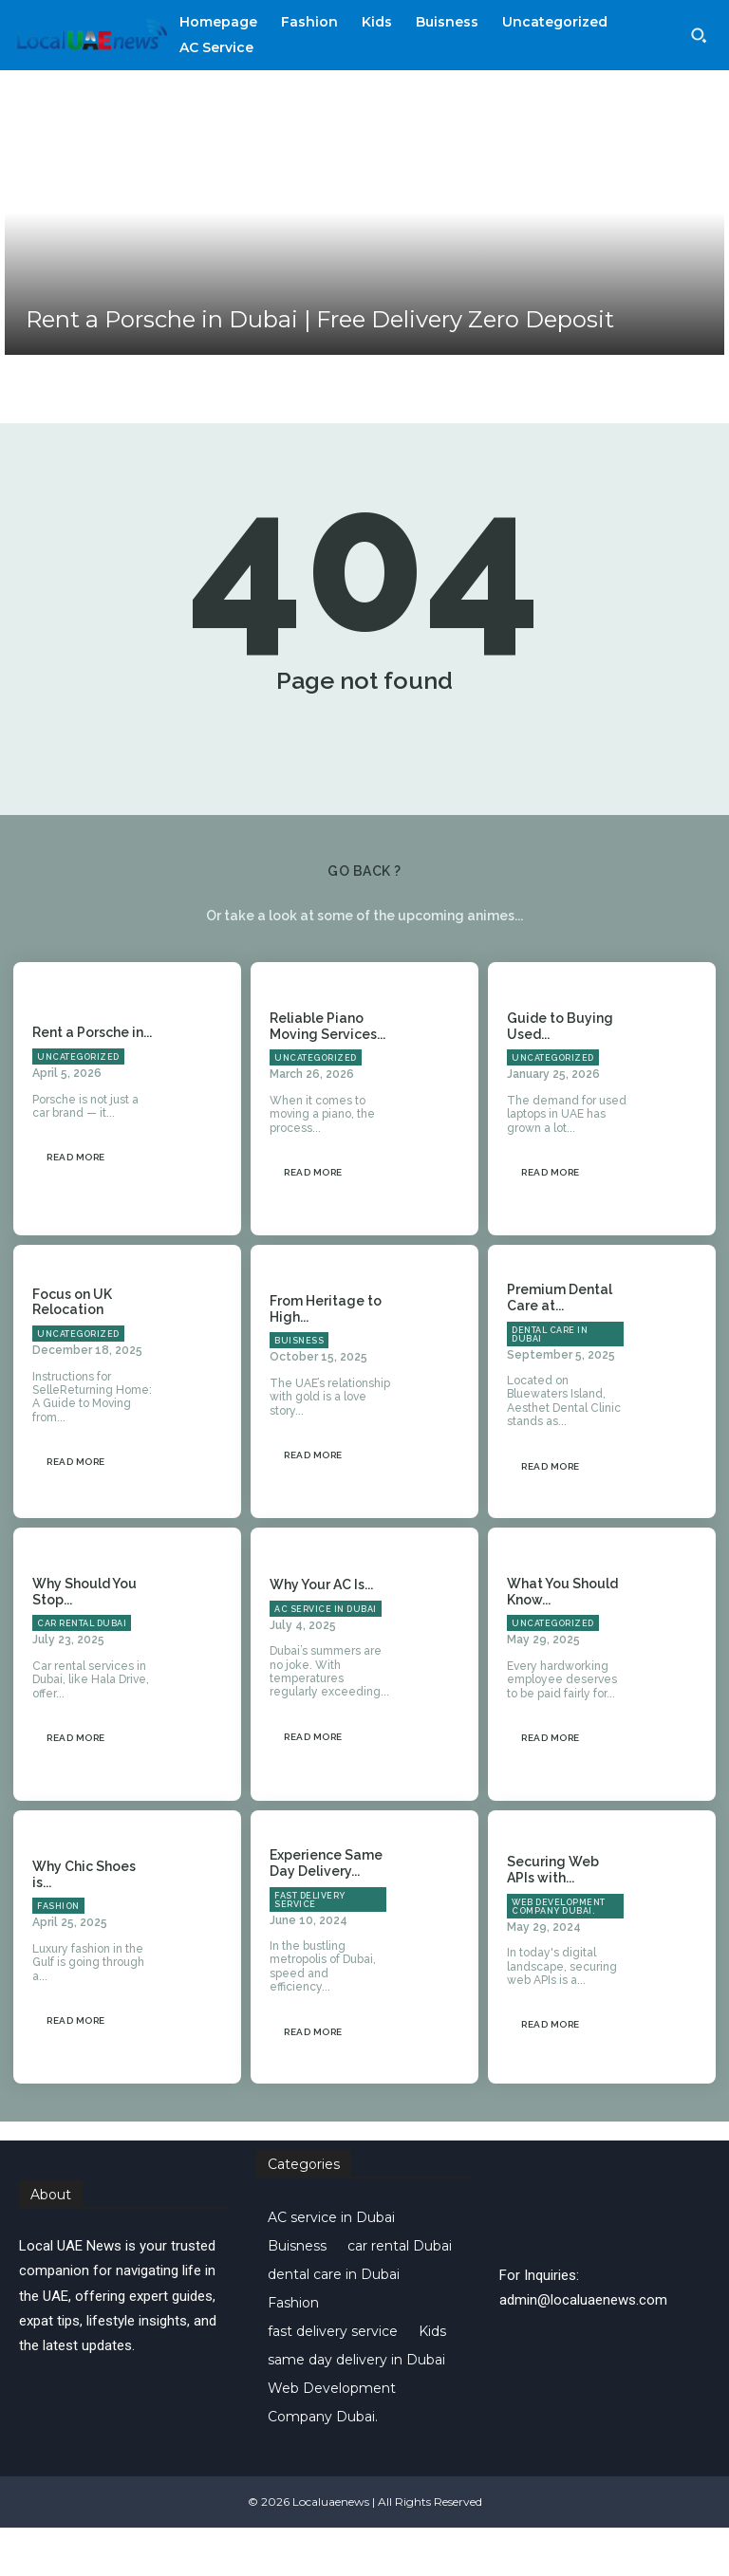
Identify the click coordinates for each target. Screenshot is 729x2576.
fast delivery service (310, 1947)
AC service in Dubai (325, 1656)
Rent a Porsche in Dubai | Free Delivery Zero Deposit (320, 319)
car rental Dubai (81, 1672)
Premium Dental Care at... (559, 1345)
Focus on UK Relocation (72, 1349)
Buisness (299, 1389)
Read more (76, 1205)
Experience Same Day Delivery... (326, 1910)
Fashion (58, 1954)
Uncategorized (78, 1104)
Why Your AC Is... (321, 1632)
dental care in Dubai (550, 1382)
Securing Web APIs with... (553, 1918)
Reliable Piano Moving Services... (327, 1073)
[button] (699, 35)
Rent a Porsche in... (92, 1080)
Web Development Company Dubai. (559, 1954)
